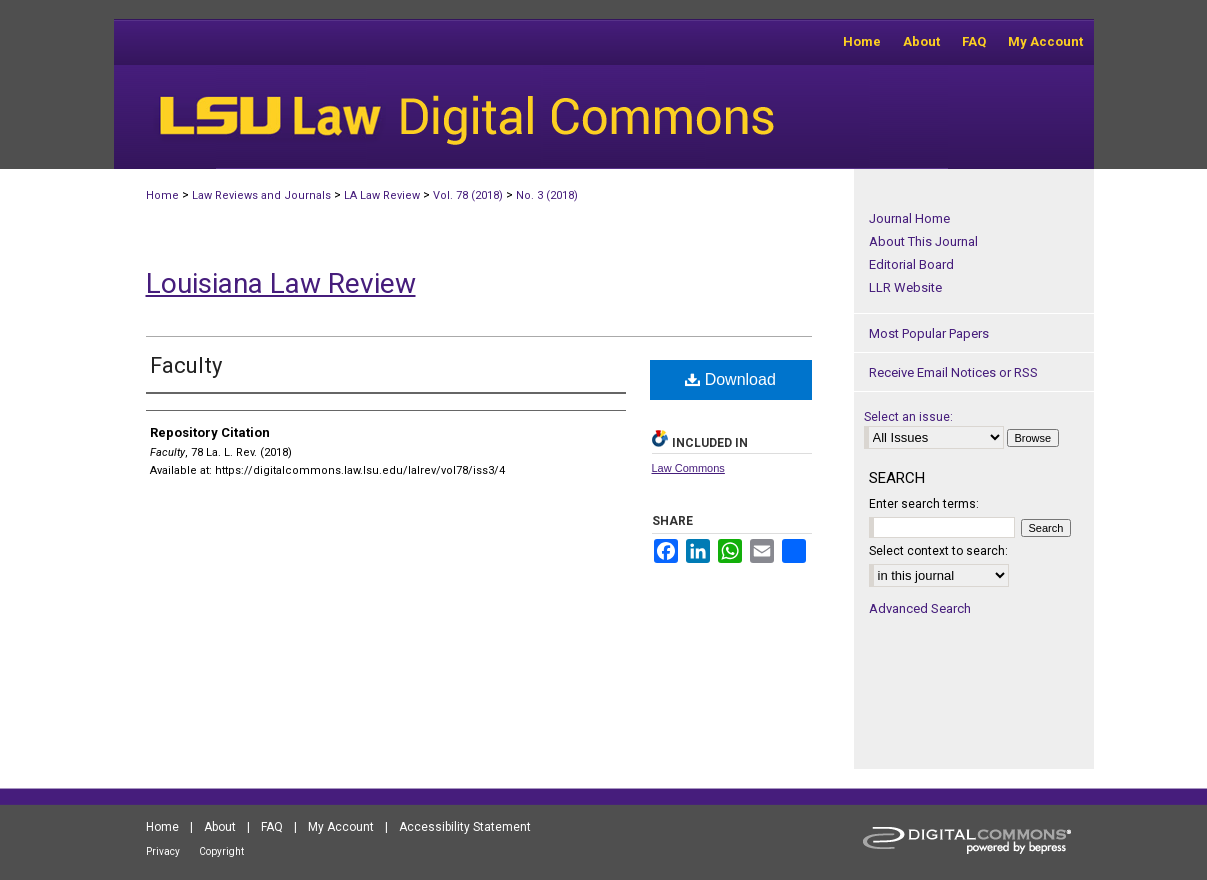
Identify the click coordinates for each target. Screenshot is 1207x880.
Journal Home (909, 218)
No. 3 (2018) (547, 195)
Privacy (163, 851)
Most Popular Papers (929, 333)
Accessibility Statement (465, 827)
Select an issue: (908, 417)
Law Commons (688, 468)
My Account (341, 827)
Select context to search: (938, 551)
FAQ (272, 827)
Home (162, 195)
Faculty (186, 365)
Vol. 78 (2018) (468, 195)
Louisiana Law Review (281, 283)
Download (730, 379)
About (220, 827)
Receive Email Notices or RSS (953, 372)
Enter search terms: (924, 504)
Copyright (221, 851)
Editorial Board (911, 264)
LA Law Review (382, 195)
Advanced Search (920, 608)
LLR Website (905, 287)
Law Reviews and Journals (261, 195)
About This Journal (923, 241)
